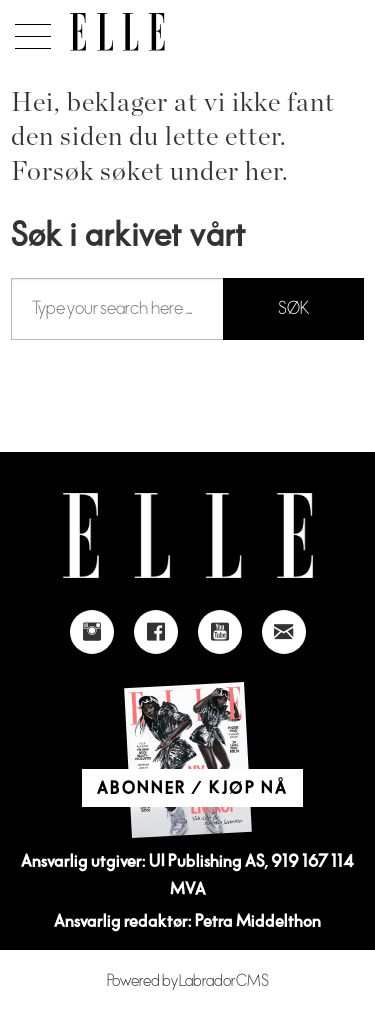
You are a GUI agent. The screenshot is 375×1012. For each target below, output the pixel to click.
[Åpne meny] (29, 31)
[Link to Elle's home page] (188, 535)
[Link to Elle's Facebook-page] (156, 632)
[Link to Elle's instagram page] (92, 632)
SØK (293, 309)
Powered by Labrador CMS (188, 981)
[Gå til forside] (117, 32)
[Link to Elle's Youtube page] (220, 632)
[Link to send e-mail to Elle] (284, 632)
